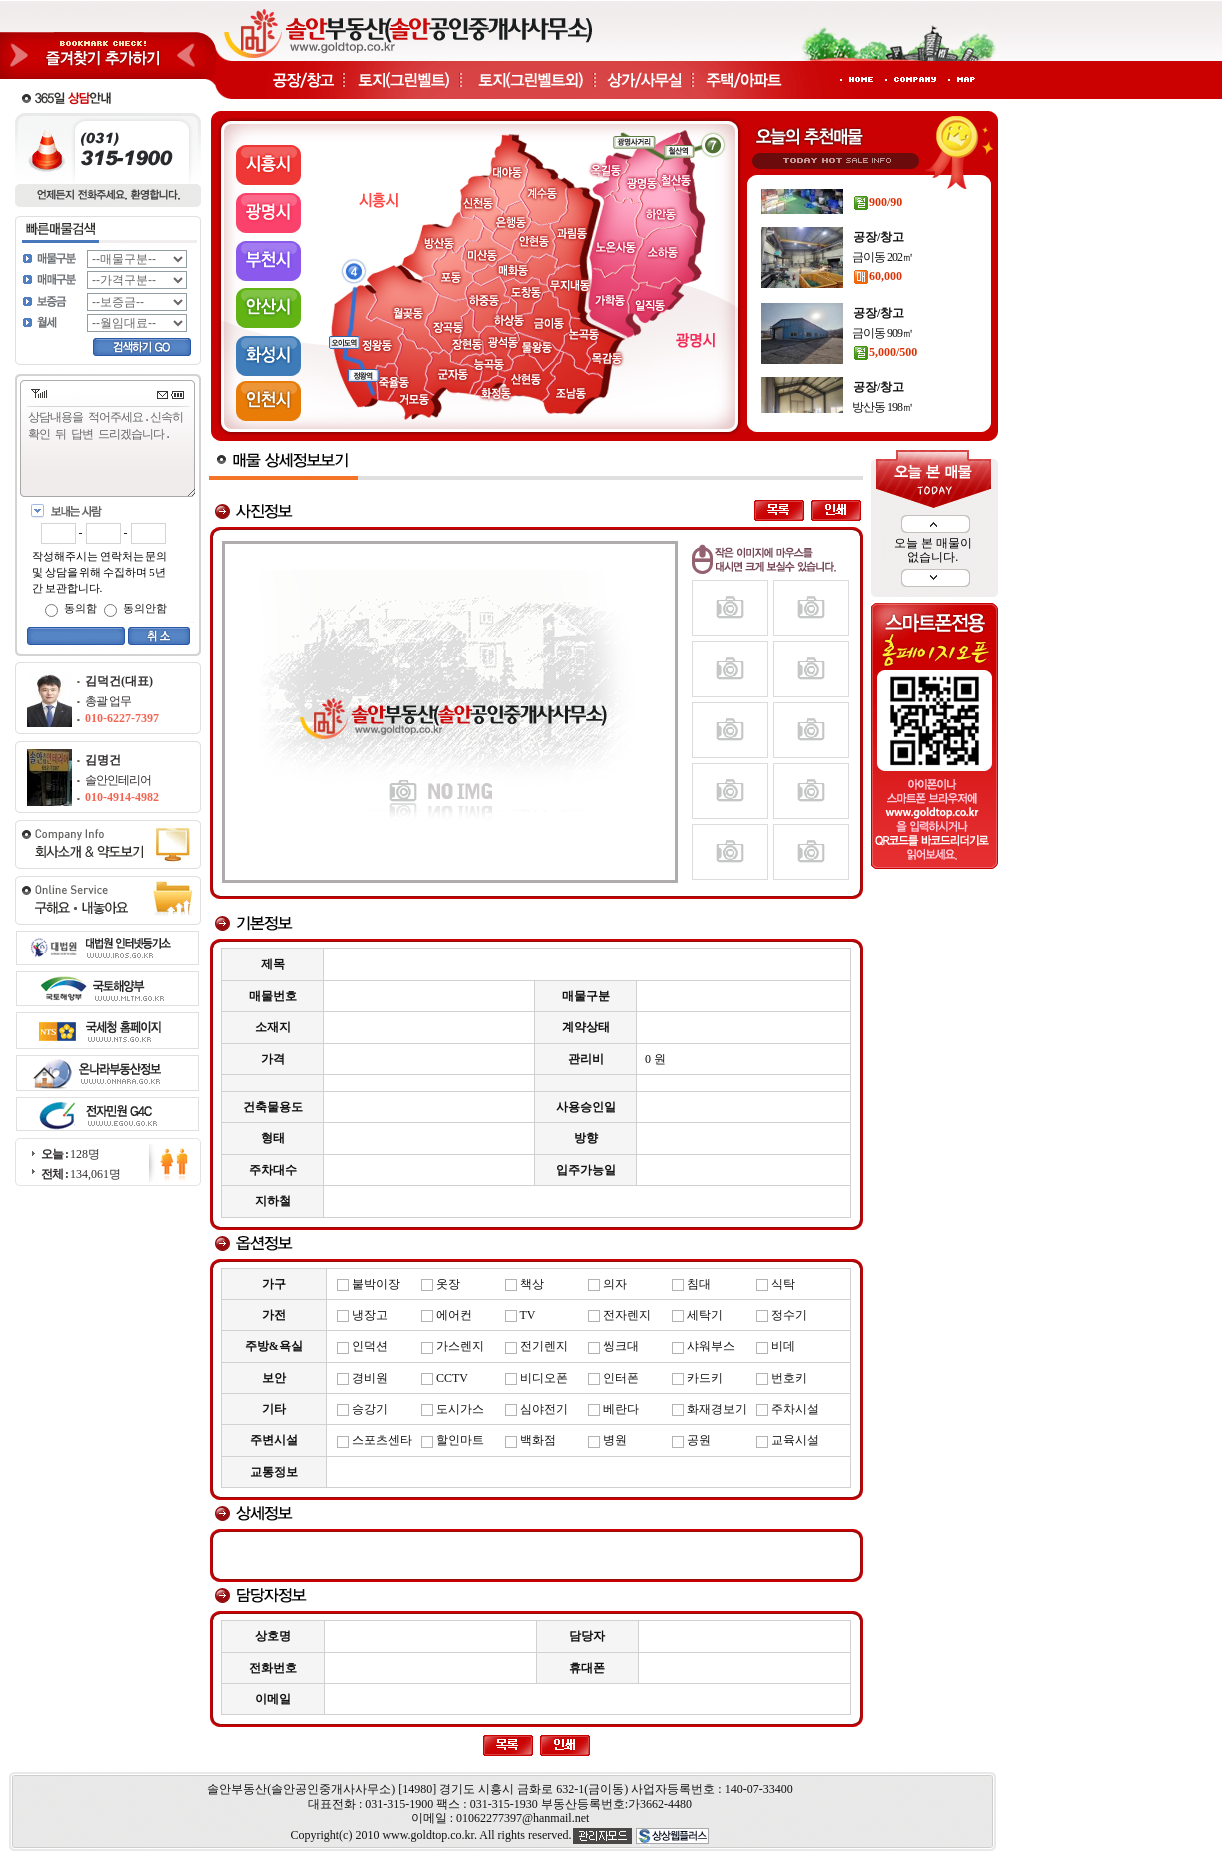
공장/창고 (878, 192)
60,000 (877, 305)
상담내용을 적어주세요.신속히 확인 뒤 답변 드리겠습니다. (112, 452)
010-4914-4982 (122, 797)
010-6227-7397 (122, 718)
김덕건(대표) (119, 681)
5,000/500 (885, 381)
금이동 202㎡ (882, 286)
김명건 (103, 760)
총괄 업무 (108, 701)
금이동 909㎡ (882, 362)
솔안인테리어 (118, 780)
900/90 (877, 231)
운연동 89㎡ (880, 212)
